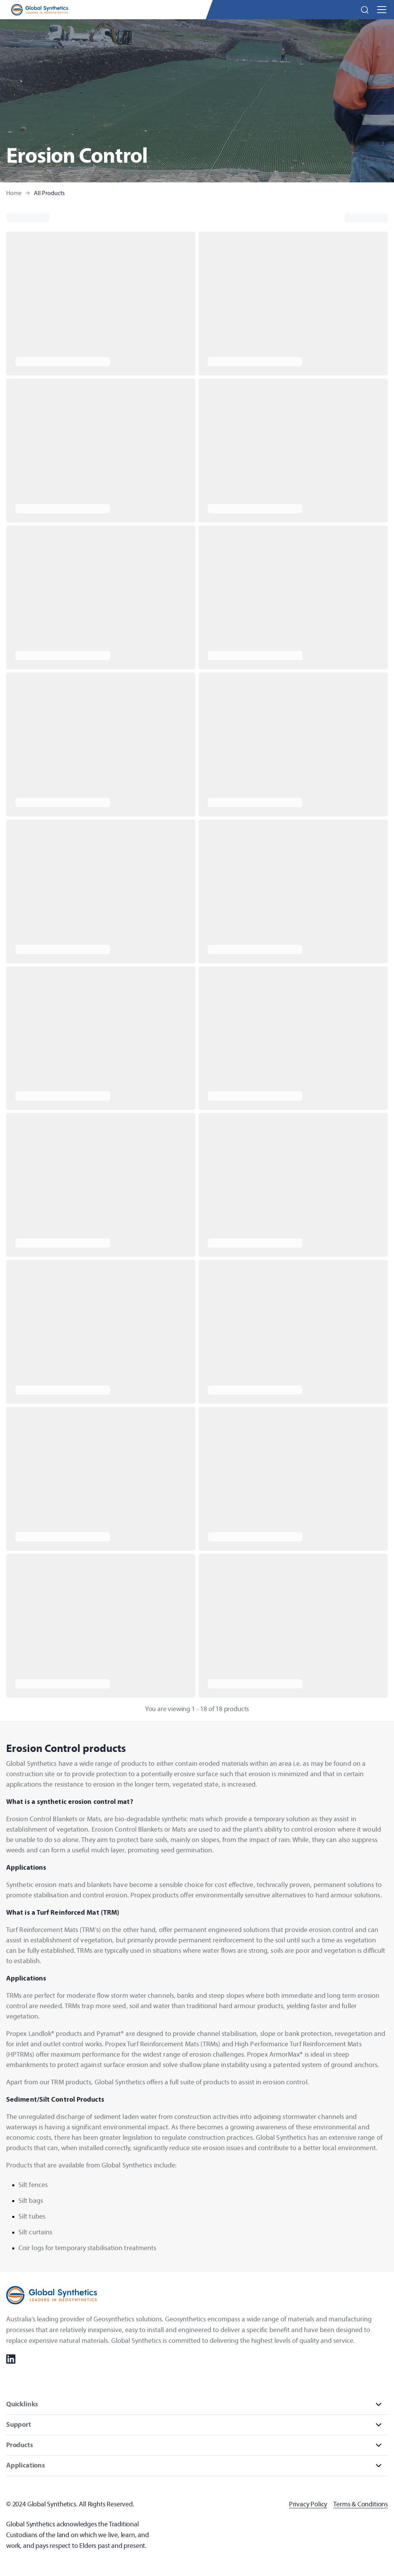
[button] (365, 9)
